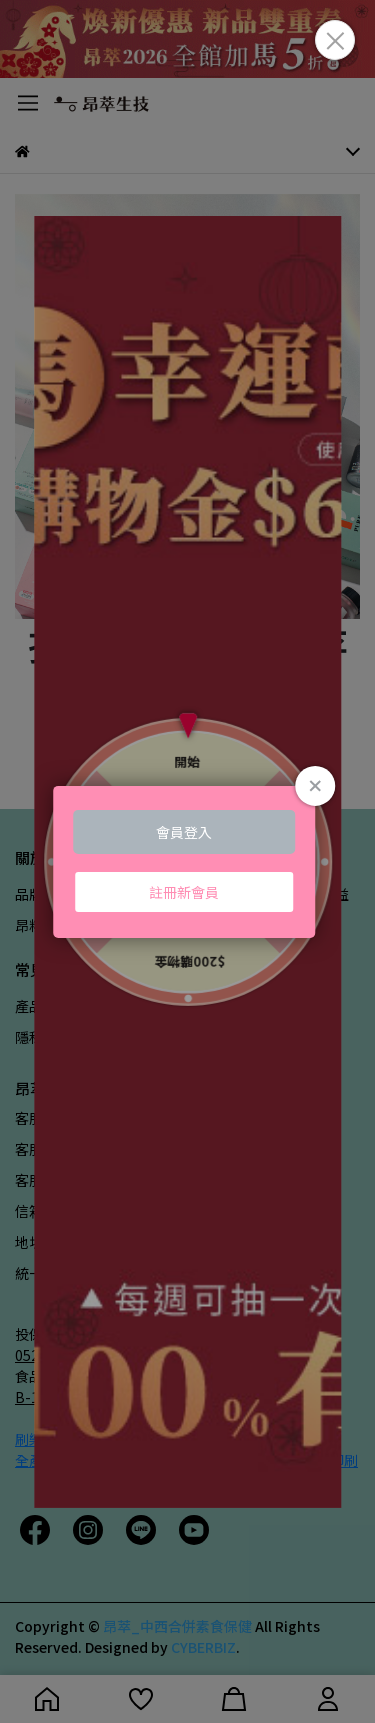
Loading (188, 861)
